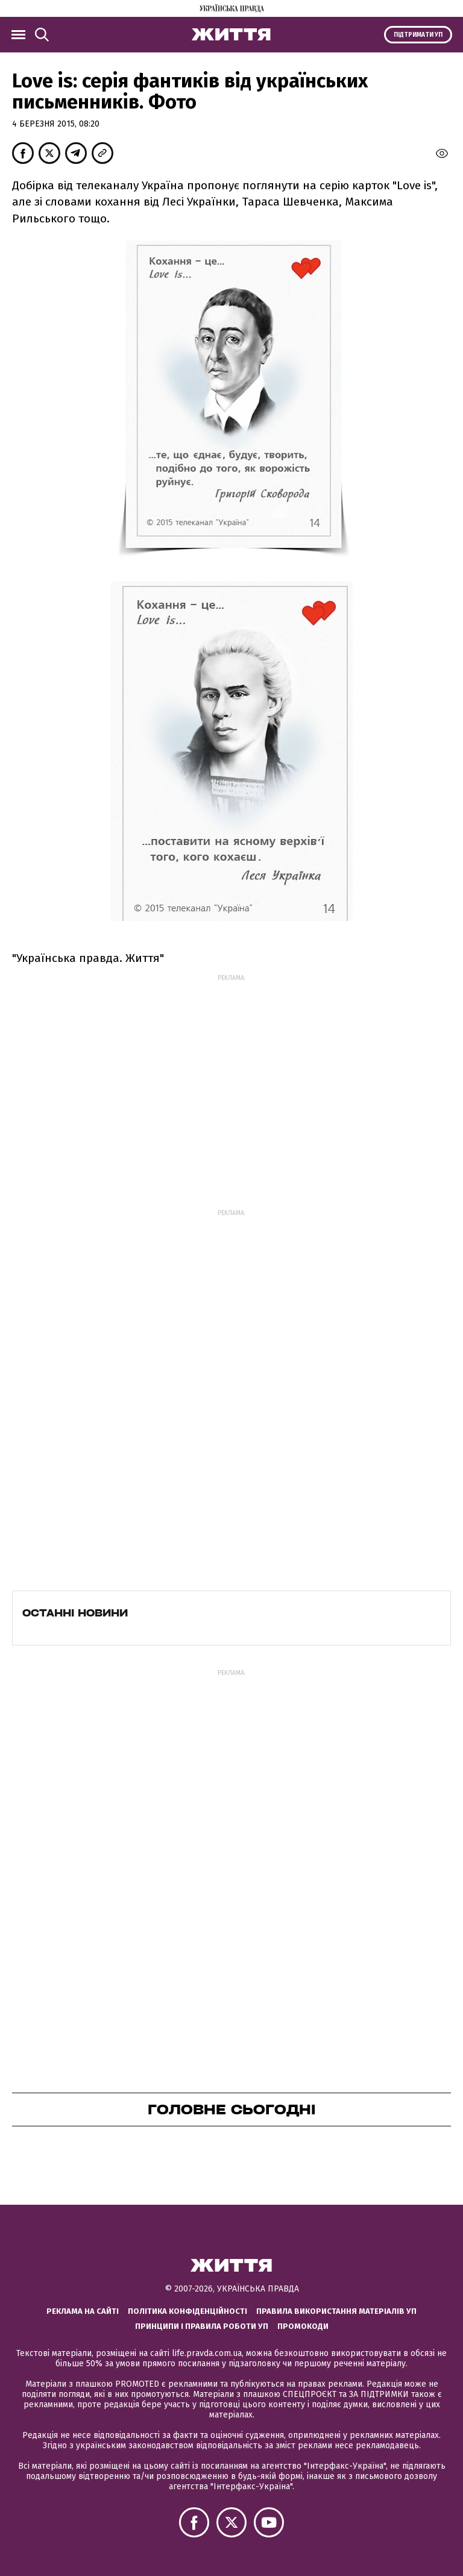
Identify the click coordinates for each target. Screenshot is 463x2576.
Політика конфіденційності (187, 2311)
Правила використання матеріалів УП (336, 2311)
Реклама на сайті (82, 2311)
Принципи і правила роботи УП (201, 2326)
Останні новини (75, 1612)
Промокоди (303, 2326)
